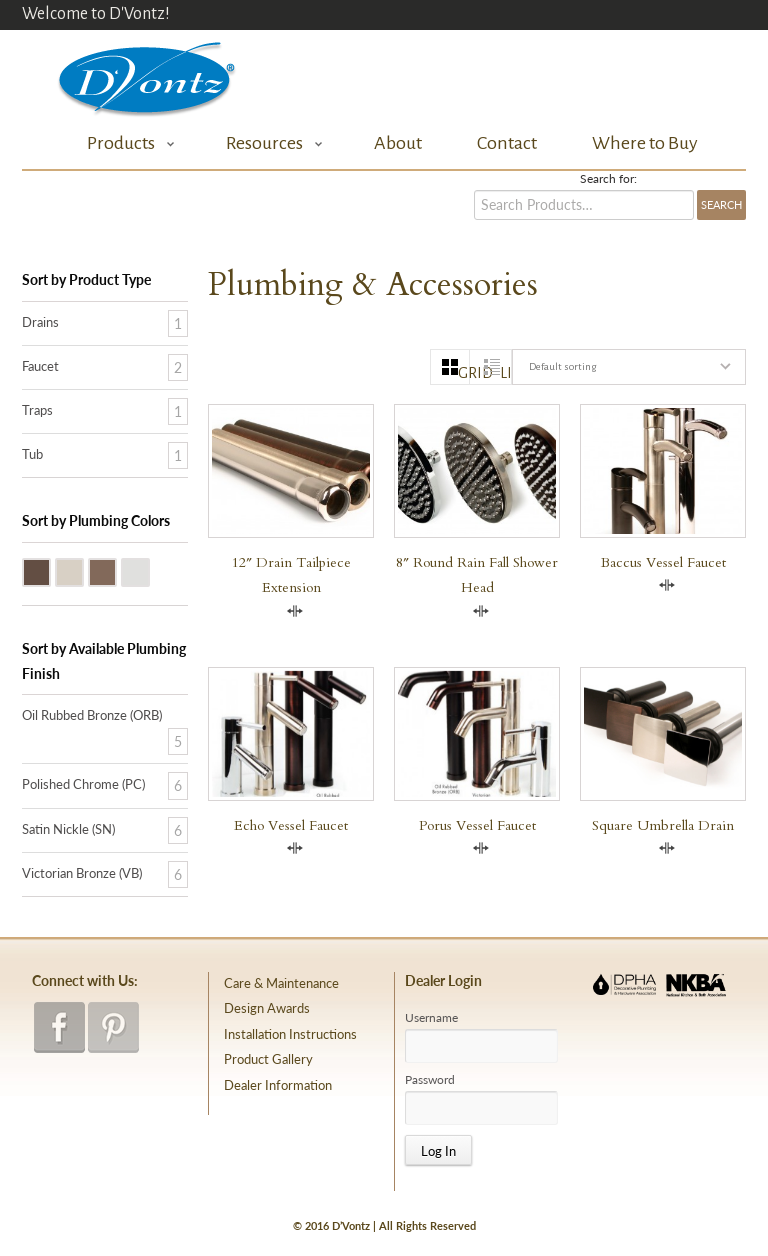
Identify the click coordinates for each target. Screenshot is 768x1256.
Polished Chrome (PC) (149, 571)
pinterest (113, 1027)
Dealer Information (278, 1085)
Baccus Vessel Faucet (663, 562)
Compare (295, 611)
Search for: (608, 179)
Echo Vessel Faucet (291, 825)
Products (125, 143)
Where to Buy (645, 143)
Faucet (40, 366)
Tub (32, 454)
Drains (40, 322)
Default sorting (562, 366)
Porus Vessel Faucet (477, 825)
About (398, 143)
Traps (37, 410)
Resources (269, 143)
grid (464, 373)
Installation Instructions (290, 1034)
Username (431, 1018)
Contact (507, 143)
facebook (59, 1027)
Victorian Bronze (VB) (116, 571)
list (505, 373)
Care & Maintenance (281, 983)
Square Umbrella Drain (663, 825)
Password (430, 1080)
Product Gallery (268, 1059)
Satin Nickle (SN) (83, 571)
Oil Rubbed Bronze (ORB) (50, 571)
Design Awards (267, 1008)
